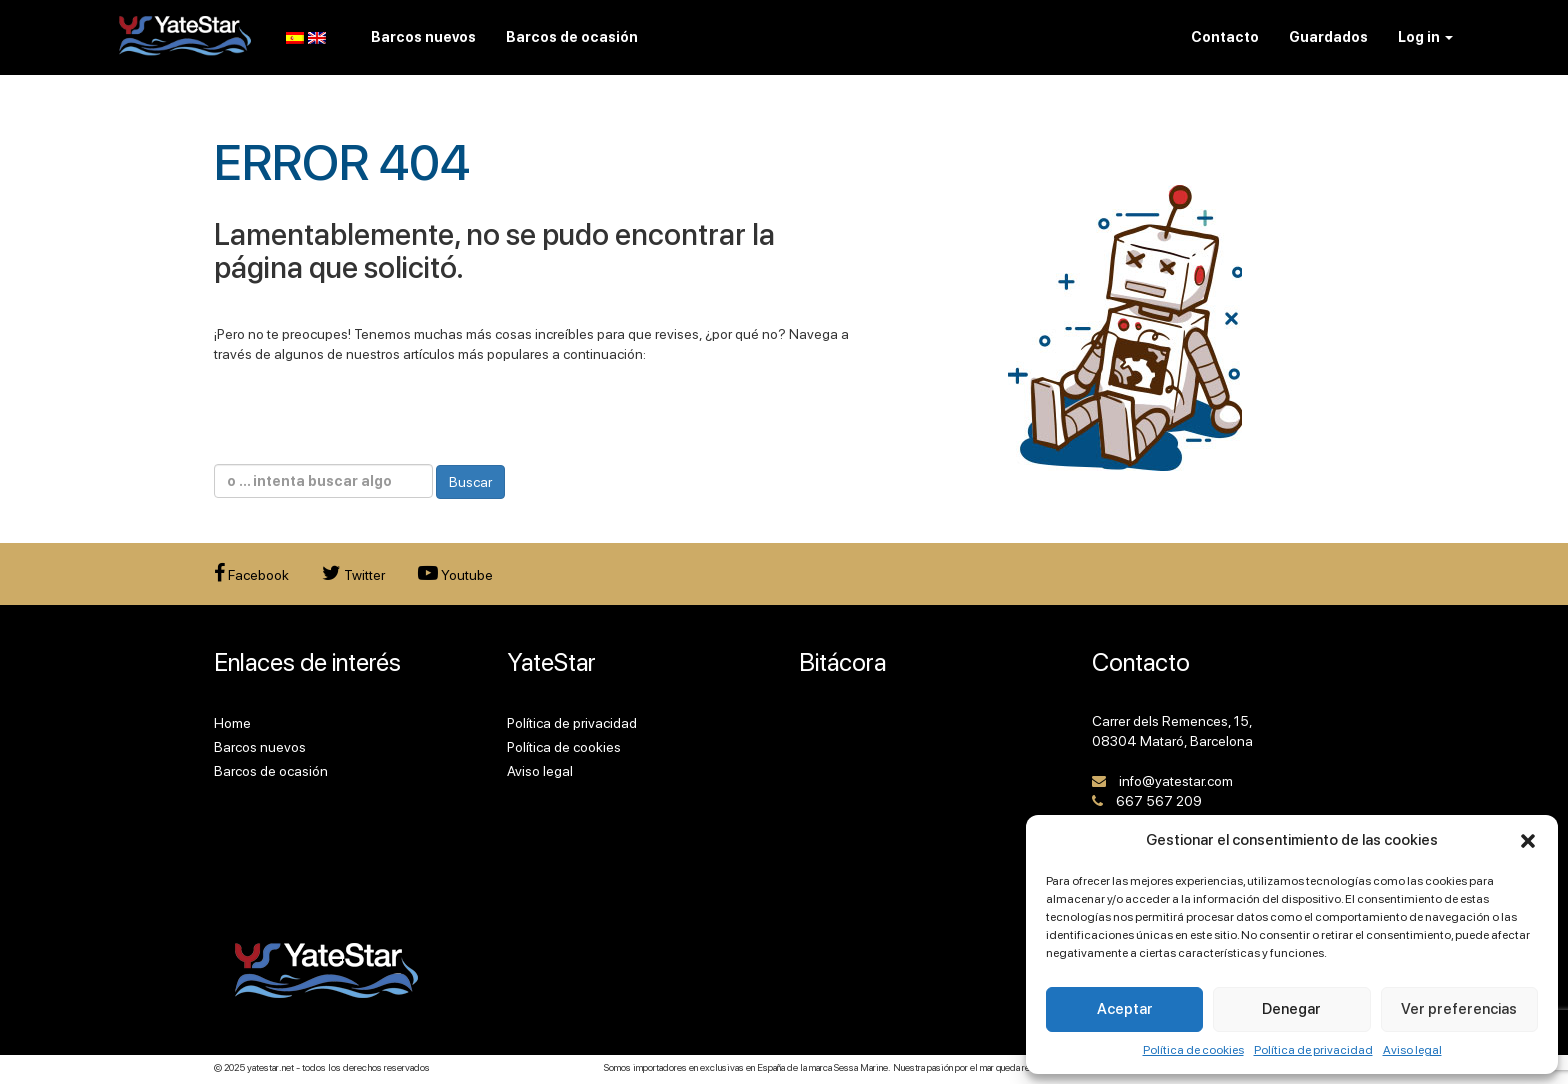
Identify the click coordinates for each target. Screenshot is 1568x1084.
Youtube (455, 575)
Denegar (1291, 1009)
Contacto (1225, 37)
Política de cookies (1193, 1050)
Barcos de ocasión (271, 771)
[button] (1528, 841)
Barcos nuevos (260, 747)
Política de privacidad (1313, 1050)
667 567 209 (1159, 801)
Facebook (251, 575)
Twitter (353, 575)
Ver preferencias (1459, 1009)
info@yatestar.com (1176, 781)
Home (232, 723)
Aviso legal (1412, 1050)
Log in (1425, 37)
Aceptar (1125, 1009)
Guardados (1328, 37)
